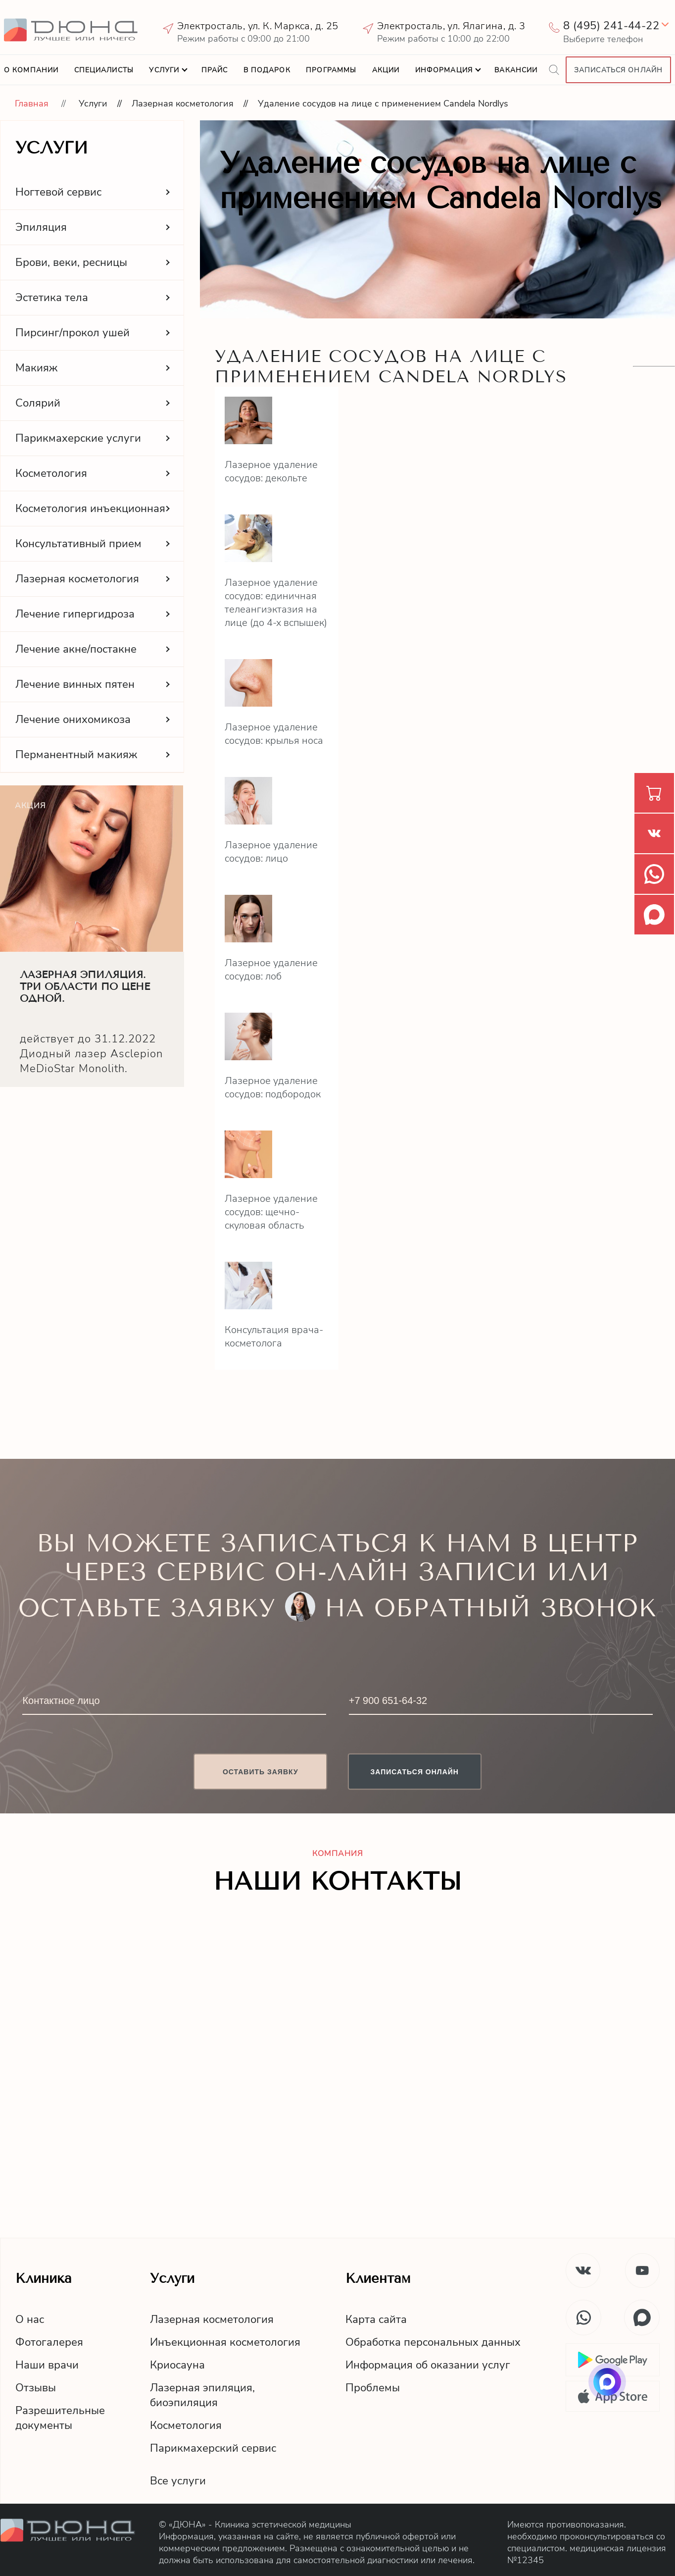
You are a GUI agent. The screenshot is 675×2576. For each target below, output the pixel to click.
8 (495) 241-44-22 (611, 25)
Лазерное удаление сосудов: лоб (271, 969)
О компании (31, 70)
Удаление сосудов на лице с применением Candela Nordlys (383, 103)
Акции (386, 70)
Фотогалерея (49, 2342)
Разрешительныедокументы (60, 2418)
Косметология (186, 2425)
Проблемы (372, 2387)
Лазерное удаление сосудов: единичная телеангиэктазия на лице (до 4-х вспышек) (276, 602)
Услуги (164, 70)
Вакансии (515, 70)
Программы (331, 70)
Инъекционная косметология (225, 2342)
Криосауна (177, 2365)
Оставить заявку (260, 1772)
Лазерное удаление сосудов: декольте (271, 471)
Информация (444, 70)
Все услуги (178, 2480)
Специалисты (104, 70)
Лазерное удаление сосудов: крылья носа (274, 734)
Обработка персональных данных (433, 2342)
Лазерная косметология (183, 103)
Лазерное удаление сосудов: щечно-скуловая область (271, 1212)
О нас (29, 2319)
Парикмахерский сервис (213, 2448)
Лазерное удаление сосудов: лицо (271, 851)
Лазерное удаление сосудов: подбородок (273, 1087)
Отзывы (35, 2387)
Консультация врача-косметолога (274, 1336)
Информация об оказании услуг (427, 2365)
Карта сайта (376, 2319)
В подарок (266, 70)
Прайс (214, 70)
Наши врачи (47, 2365)
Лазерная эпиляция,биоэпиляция (202, 2395)
